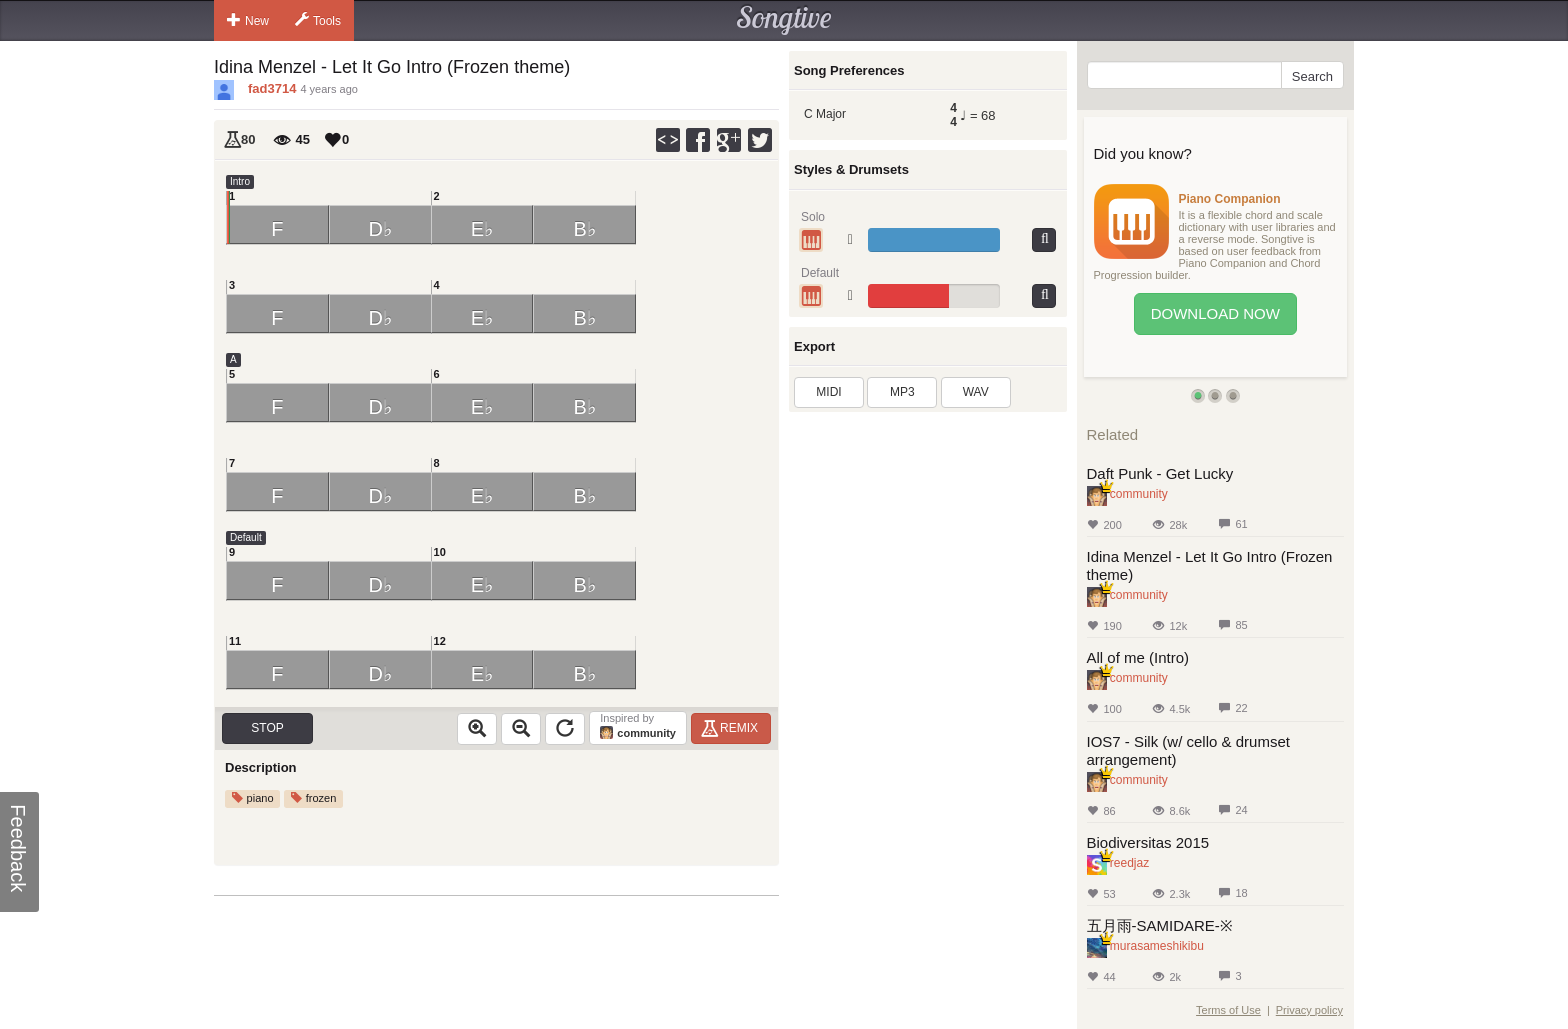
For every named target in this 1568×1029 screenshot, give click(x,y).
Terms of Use (1228, 1010)
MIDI (828, 392)
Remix (732, 728)
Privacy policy (1309, 1010)
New (248, 20)
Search (1312, 76)
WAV (976, 392)
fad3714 (272, 88)
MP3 (902, 392)
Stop (267, 728)
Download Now (1215, 313)
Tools (318, 20)
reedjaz (1129, 863)
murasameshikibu (1157, 946)
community (1139, 494)
